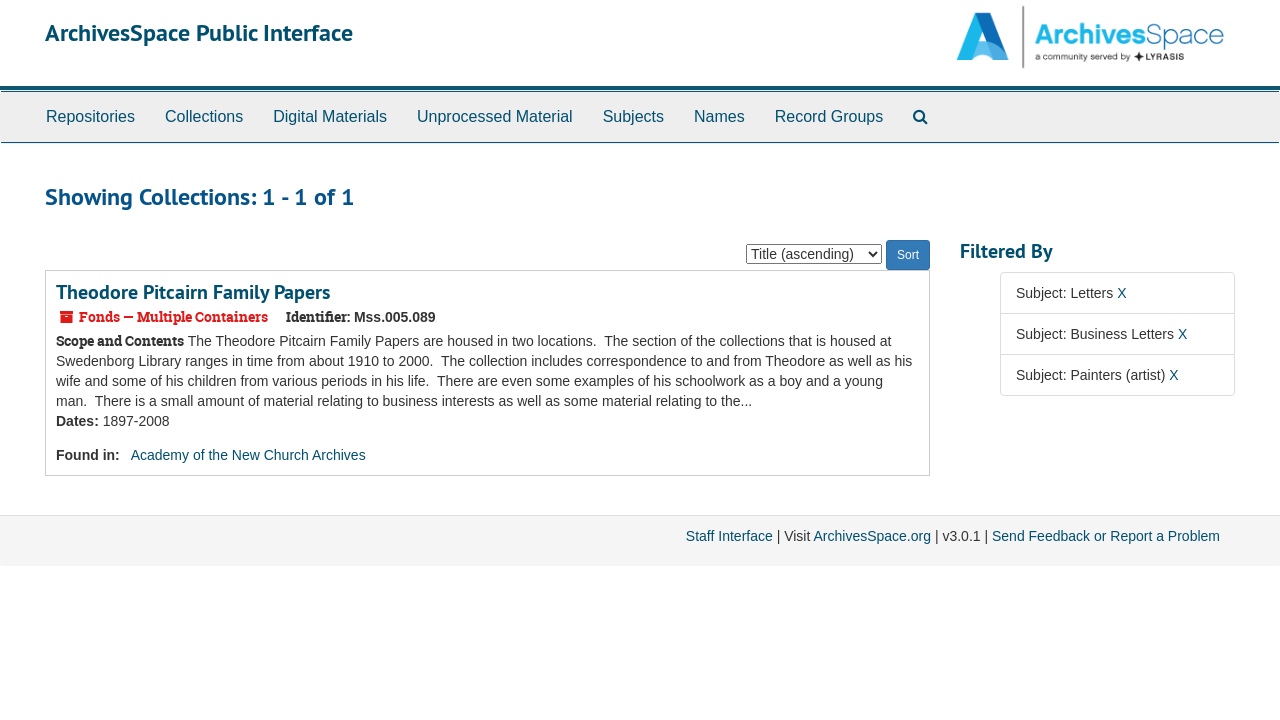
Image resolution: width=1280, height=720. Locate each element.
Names (719, 116)
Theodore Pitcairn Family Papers (193, 292)
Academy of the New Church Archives (248, 455)
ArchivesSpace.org (872, 536)
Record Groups (829, 116)
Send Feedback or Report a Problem (1106, 536)
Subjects (633, 116)
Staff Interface (729, 536)
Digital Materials (330, 116)
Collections (204, 116)
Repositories (90, 116)
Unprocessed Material (495, 116)
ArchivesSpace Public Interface (199, 32)
